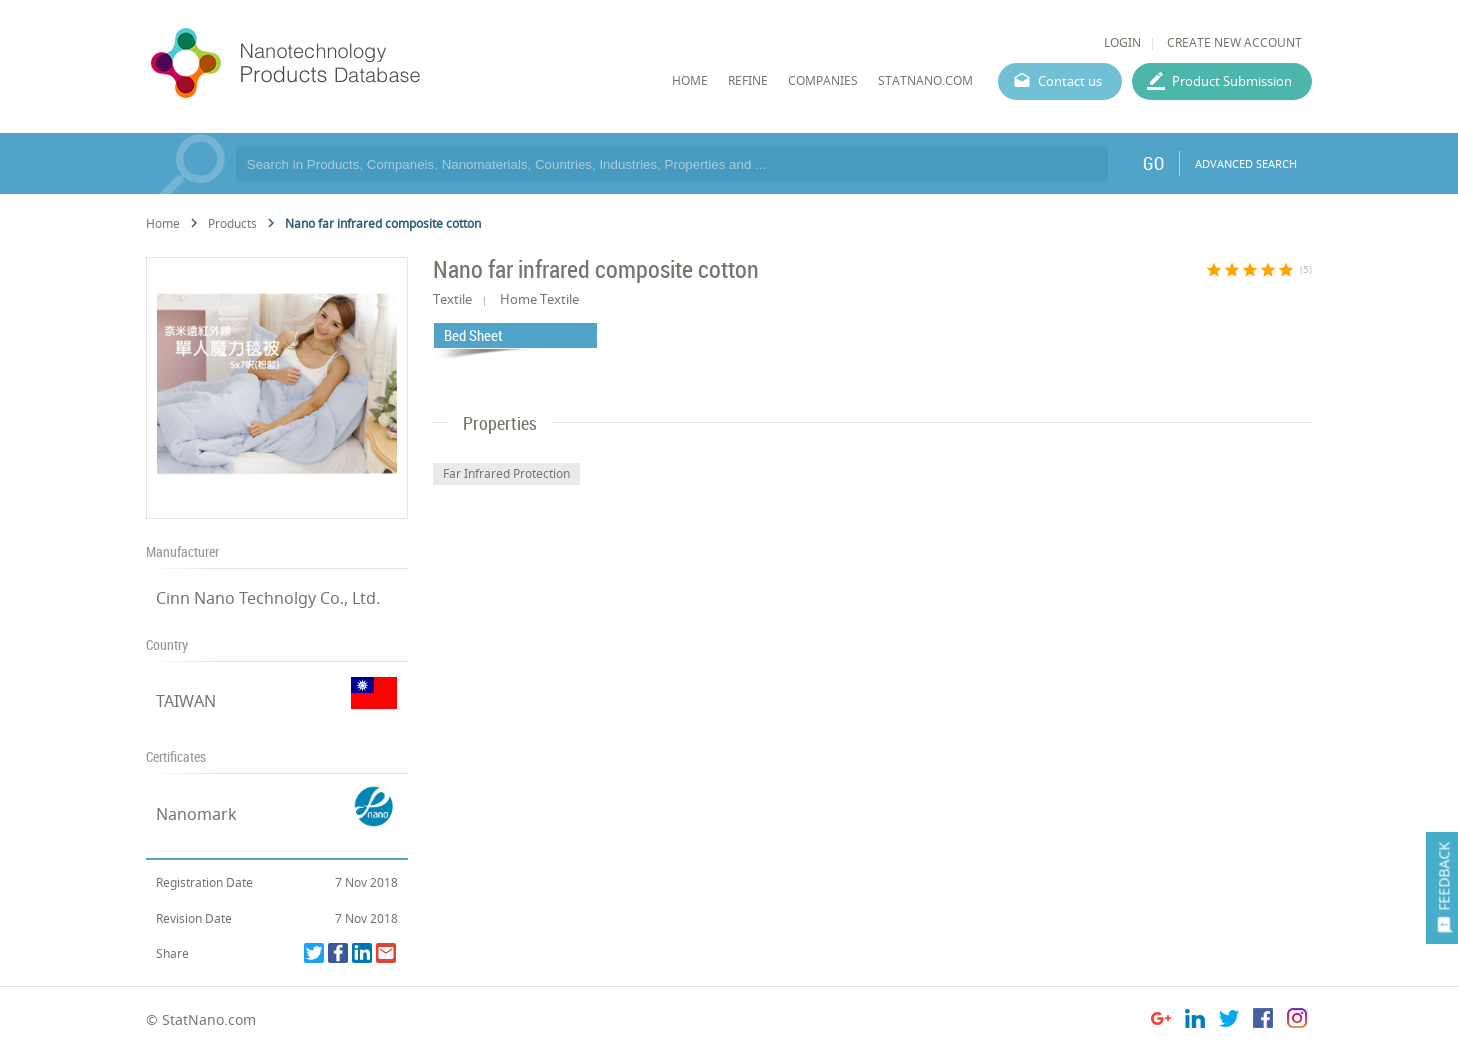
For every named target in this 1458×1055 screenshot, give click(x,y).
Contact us (1070, 81)
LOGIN (1122, 42)
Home (163, 223)
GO (1153, 163)
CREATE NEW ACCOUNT (1234, 42)
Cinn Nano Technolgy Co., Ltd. (268, 598)
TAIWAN (186, 701)
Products (232, 223)
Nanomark (196, 814)
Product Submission (1232, 81)
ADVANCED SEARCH (1246, 163)
